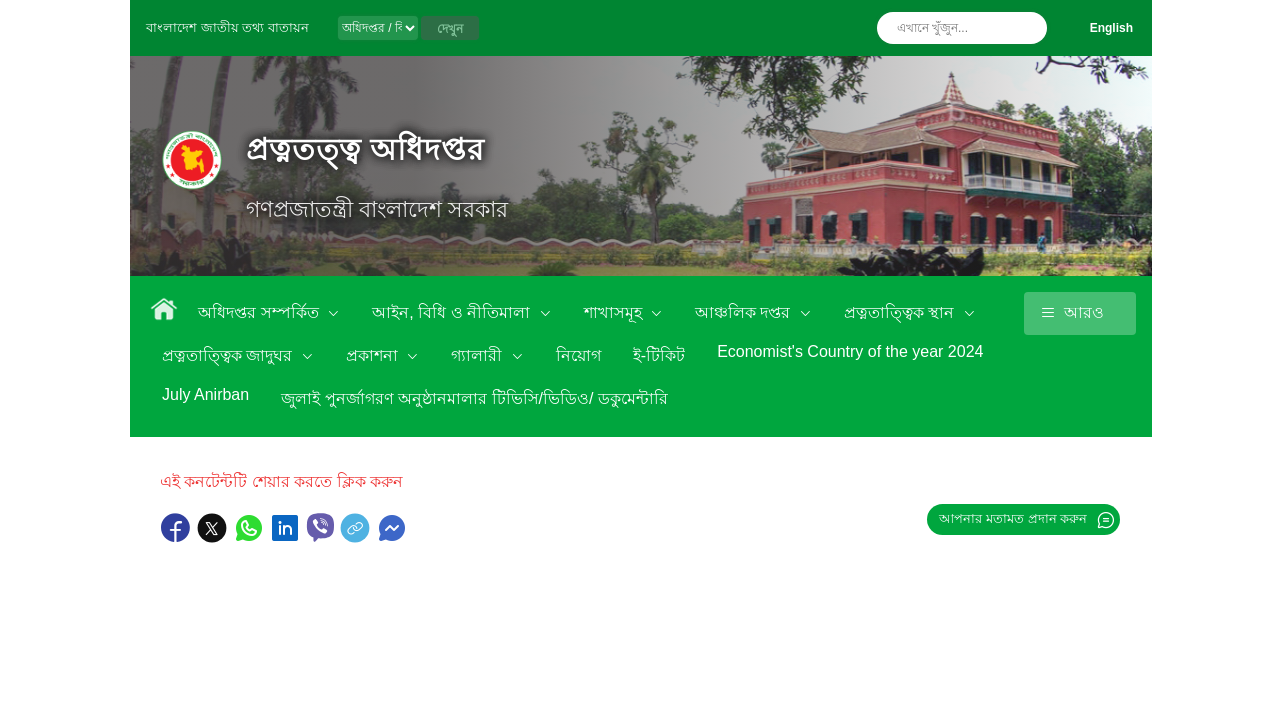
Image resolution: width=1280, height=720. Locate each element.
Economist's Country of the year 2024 (850, 351)
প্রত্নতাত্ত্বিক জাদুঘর (229, 355)
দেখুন (450, 29)
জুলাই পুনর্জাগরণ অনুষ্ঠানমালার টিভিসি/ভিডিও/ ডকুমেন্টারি (474, 398)
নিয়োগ (578, 355)
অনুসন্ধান (1027, 28)
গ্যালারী (478, 355)
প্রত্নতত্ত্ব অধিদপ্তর (365, 149)
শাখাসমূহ (615, 312)
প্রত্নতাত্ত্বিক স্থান (901, 312)
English (1111, 28)
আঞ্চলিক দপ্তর (745, 312)
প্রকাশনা (374, 355)
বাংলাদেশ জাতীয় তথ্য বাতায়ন (227, 27)
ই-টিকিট (659, 355)
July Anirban (205, 394)
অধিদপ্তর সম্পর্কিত (260, 312)
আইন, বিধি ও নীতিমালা (453, 312)
